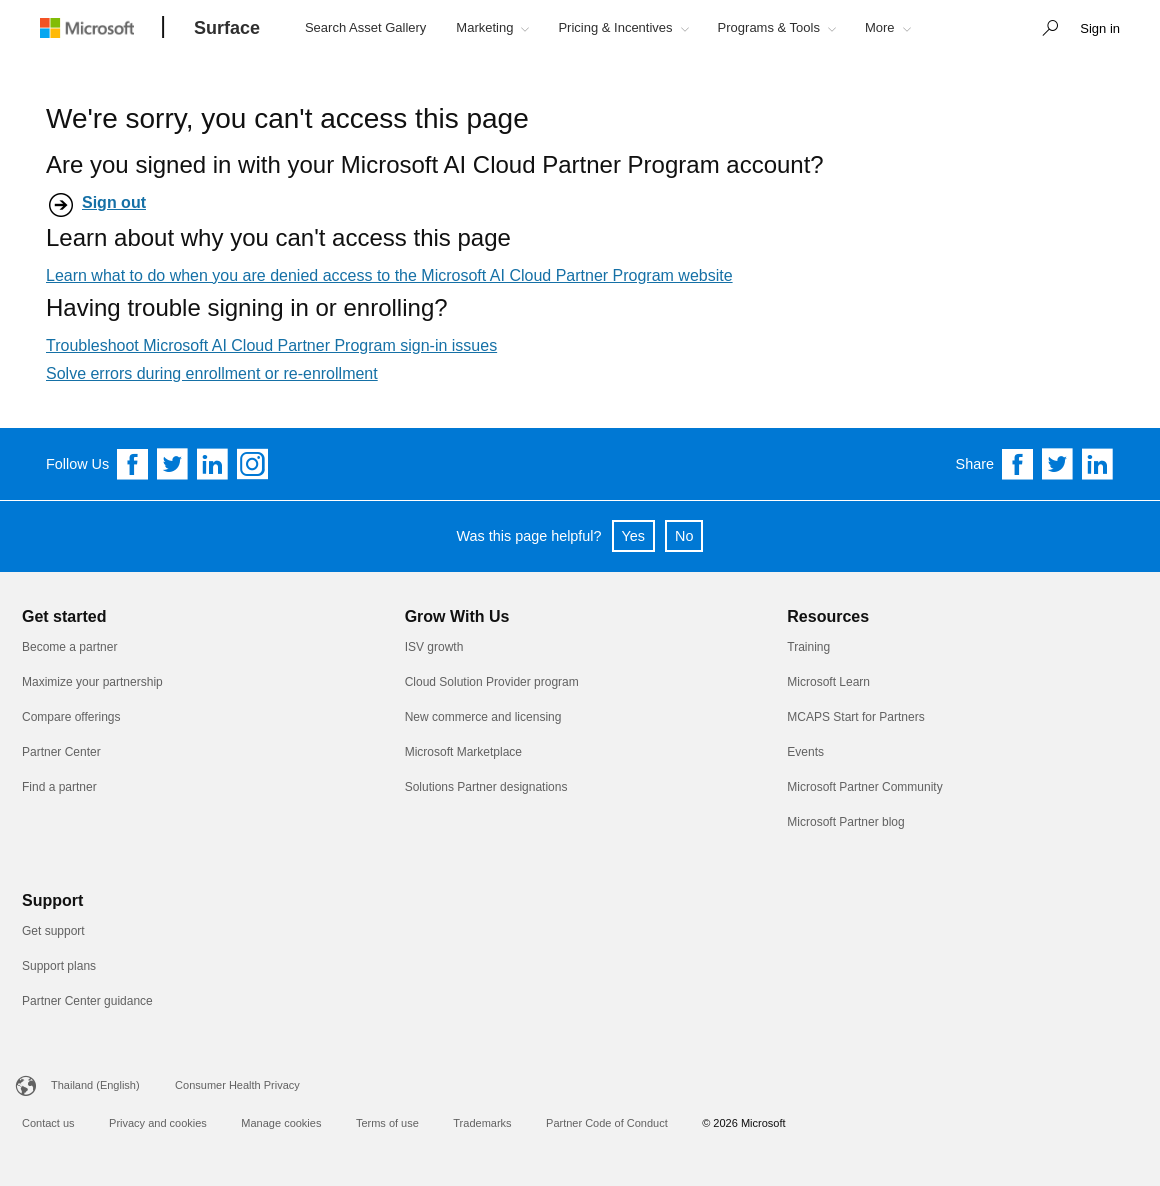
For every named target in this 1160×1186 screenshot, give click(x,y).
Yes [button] (633, 536)
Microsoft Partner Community (864, 787)
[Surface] (227, 29)
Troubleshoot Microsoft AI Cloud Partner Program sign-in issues (271, 345)
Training (808, 647)
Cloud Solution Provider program (492, 682)
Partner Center (61, 752)
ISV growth (434, 647)
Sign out (114, 202)
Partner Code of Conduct (607, 1123)
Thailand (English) (95, 1085)
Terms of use (387, 1123)
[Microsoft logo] (102, 27)
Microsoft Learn (828, 682)
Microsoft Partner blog (845, 822)
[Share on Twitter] (1058, 464)
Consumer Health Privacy (237, 1085)
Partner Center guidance (87, 1001)
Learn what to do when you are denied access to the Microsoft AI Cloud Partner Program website (389, 275)
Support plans (59, 966)
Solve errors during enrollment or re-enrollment (212, 373)
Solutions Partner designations (486, 787)
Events (805, 752)
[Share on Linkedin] (1098, 464)
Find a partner (59, 787)
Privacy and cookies (158, 1123)
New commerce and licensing (483, 717)
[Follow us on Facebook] (133, 464)
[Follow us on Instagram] (253, 464)
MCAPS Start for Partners (855, 717)
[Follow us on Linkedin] (213, 464)
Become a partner (69, 647)
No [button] (684, 536)
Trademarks (482, 1123)
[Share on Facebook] (1018, 464)
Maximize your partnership (92, 682)
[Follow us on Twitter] (173, 464)
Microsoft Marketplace (463, 752)
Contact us (48, 1123)
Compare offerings (71, 717)
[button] (1045, 30)
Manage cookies (281, 1123)
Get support (53, 931)
